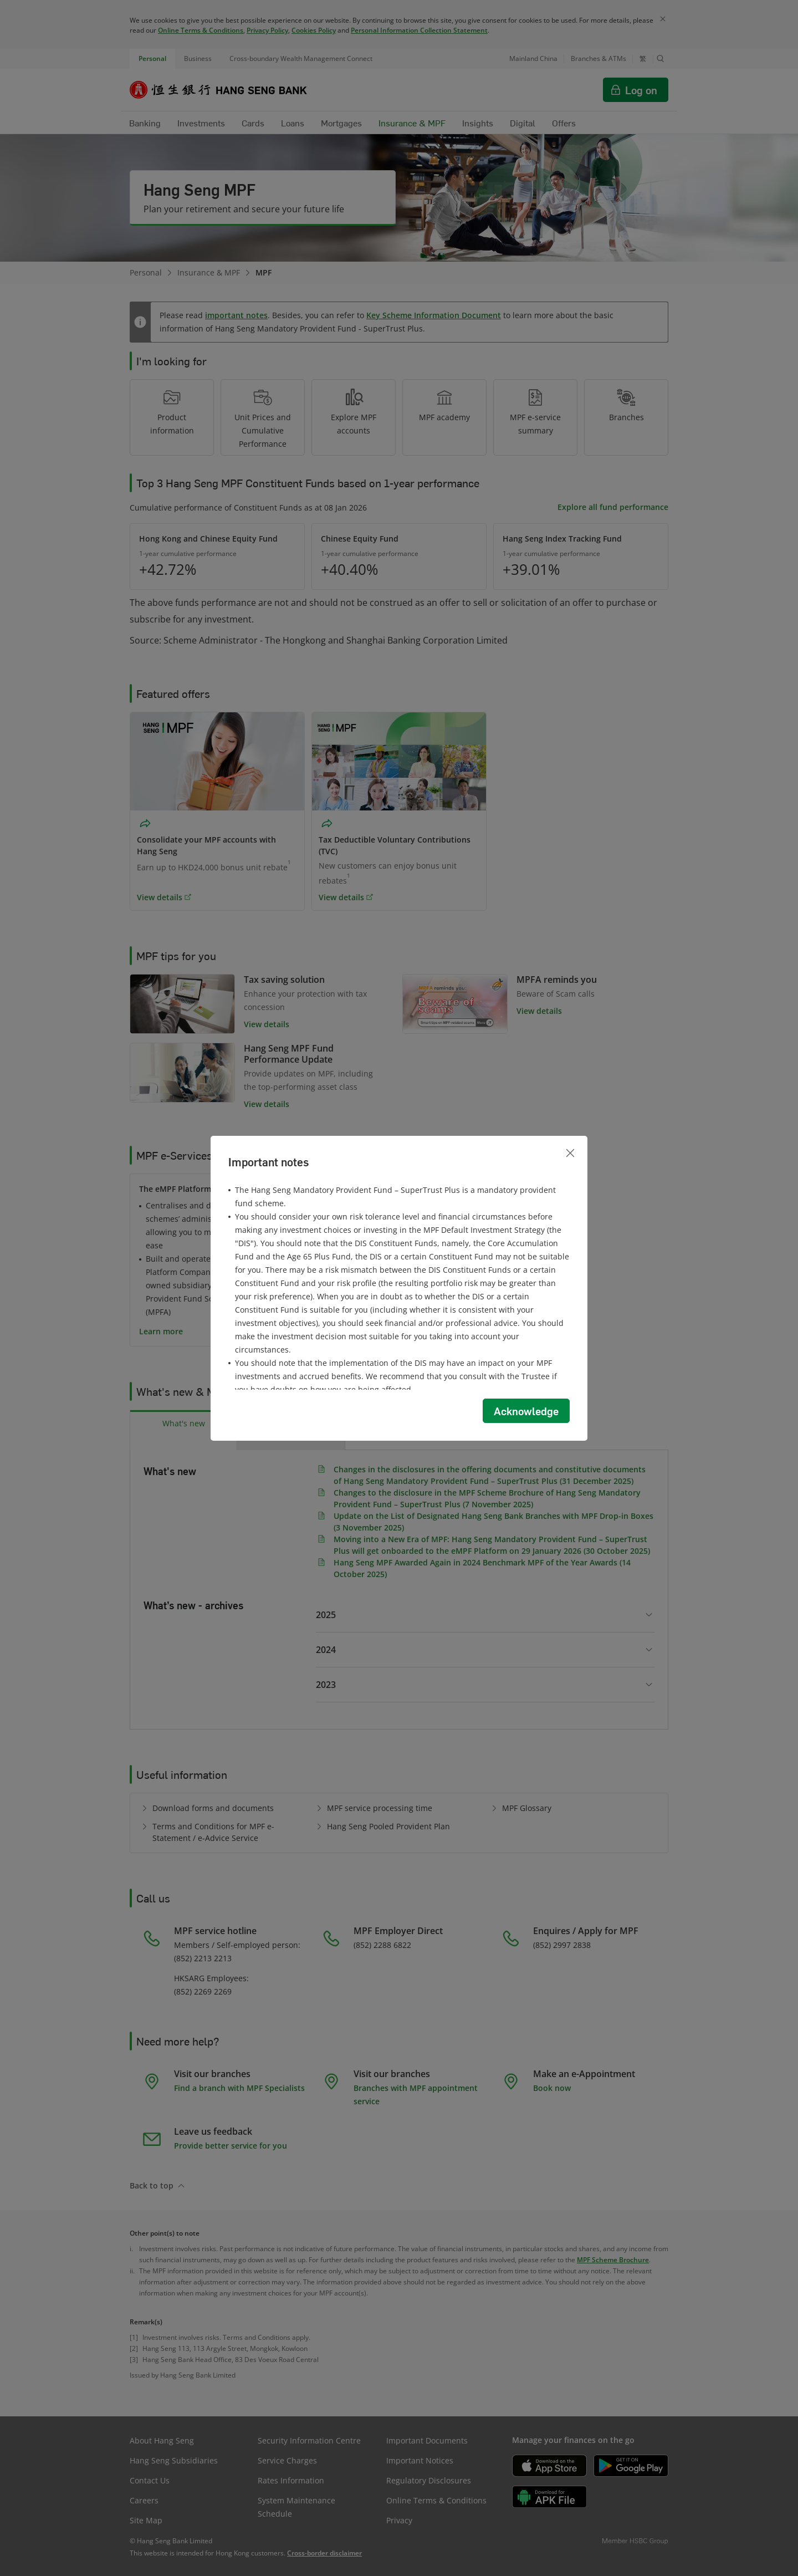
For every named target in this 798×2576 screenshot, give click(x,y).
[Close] (570, 1153)
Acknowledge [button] (526, 1411)
